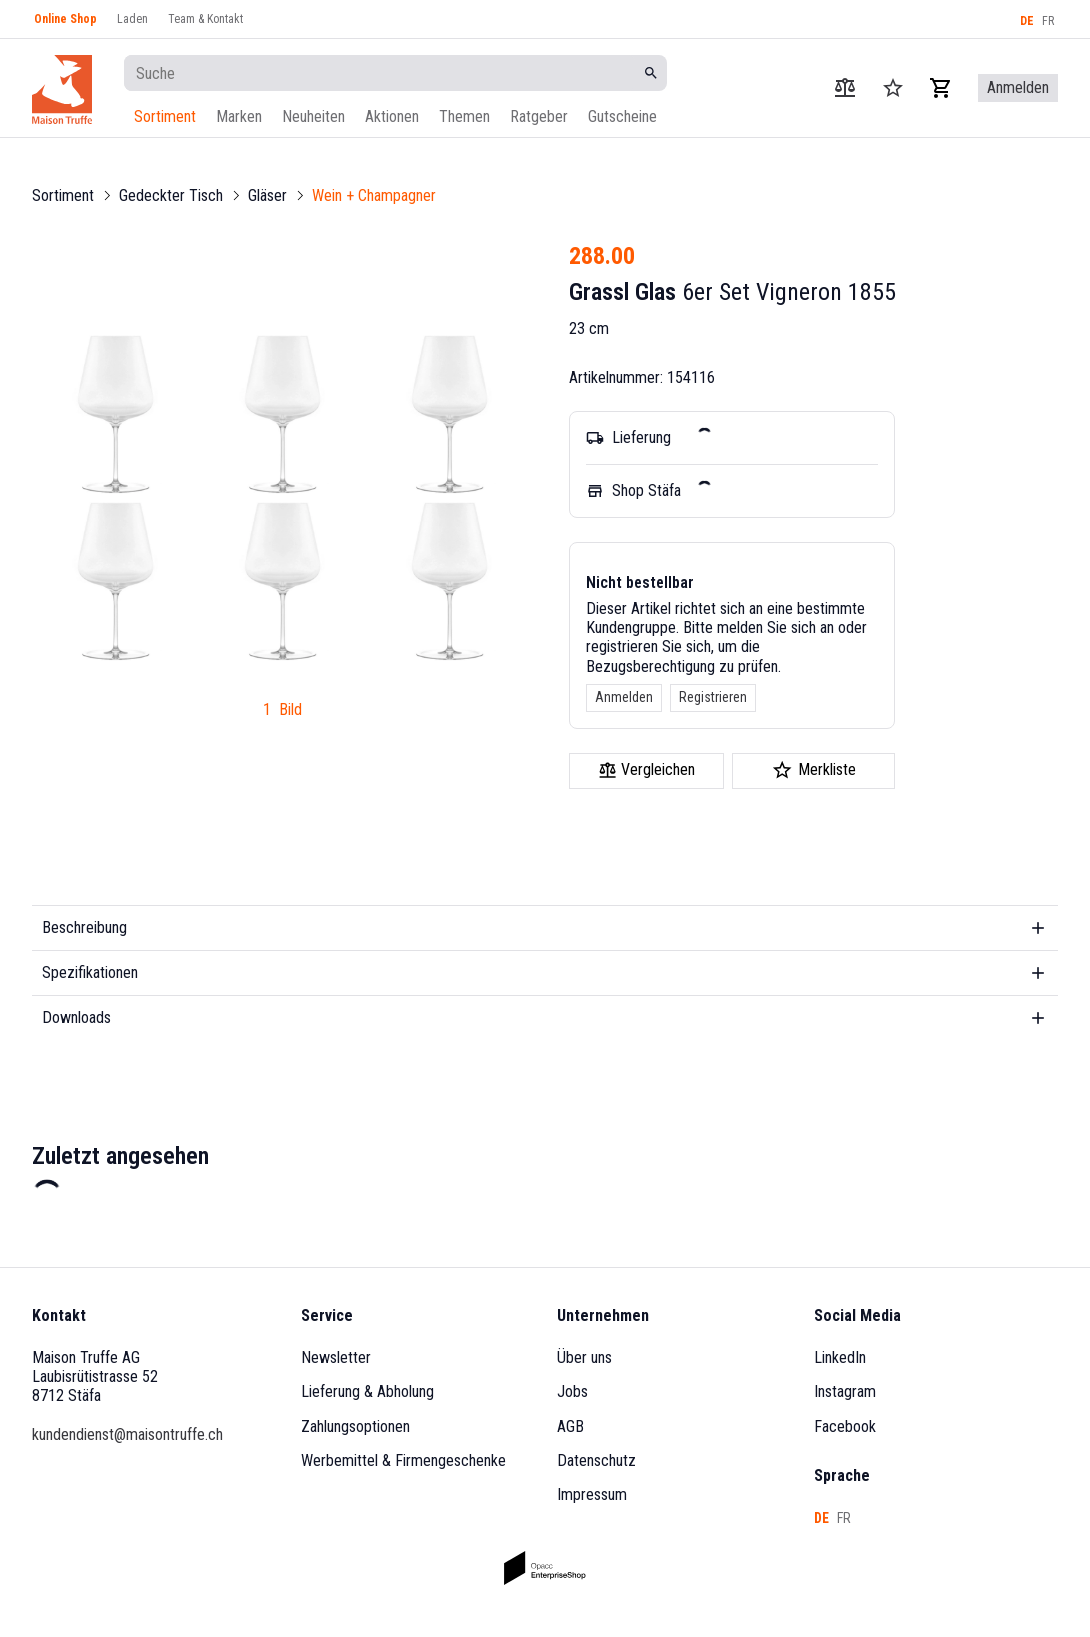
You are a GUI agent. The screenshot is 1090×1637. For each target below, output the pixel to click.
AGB (570, 1426)
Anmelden (624, 697)
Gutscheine (622, 116)
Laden (132, 19)
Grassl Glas (622, 292)
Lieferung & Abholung (367, 1391)
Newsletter (336, 1357)
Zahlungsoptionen (355, 1426)
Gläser (267, 195)
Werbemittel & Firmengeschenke (403, 1460)
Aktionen (392, 116)
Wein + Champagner (374, 195)
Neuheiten (313, 116)
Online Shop (65, 19)
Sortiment (165, 116)
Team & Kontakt (205, 19)
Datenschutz (596, 1460)
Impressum (592, 1494)
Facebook (845, 1426)
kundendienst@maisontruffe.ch (127, 1434)
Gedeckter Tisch (171, 195)
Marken (239, 116)
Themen (464, 116)
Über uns (584, 1357)
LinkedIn (840, 1357)
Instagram (845, 1391)
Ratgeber (539, 116)
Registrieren (713, 697)
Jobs (572, 1391)
